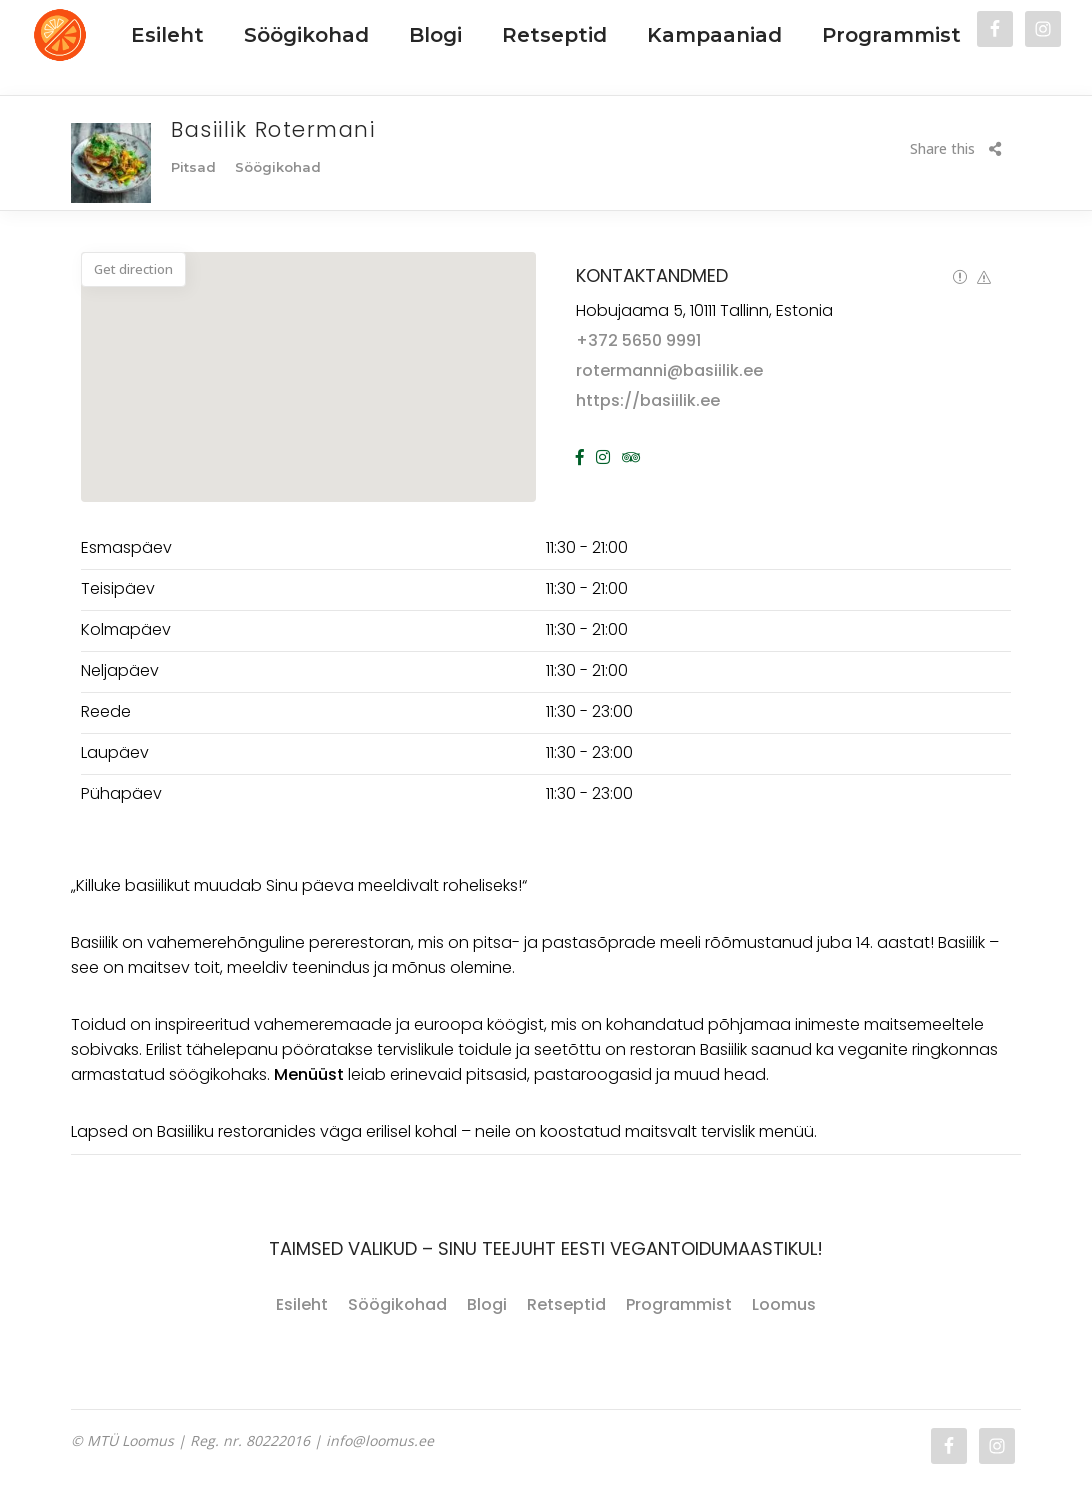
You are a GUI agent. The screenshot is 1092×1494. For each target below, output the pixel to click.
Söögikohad (397, 1304)
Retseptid (566, 1304)
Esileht (302, 1304)
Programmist (679, 1304)
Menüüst (309, 1074)
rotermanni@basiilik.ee (669, 370)
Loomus (784, 1304)
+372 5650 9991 (638, 340)
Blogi (487, 1304)
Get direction (133, 269)
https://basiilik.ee (648, 400)
